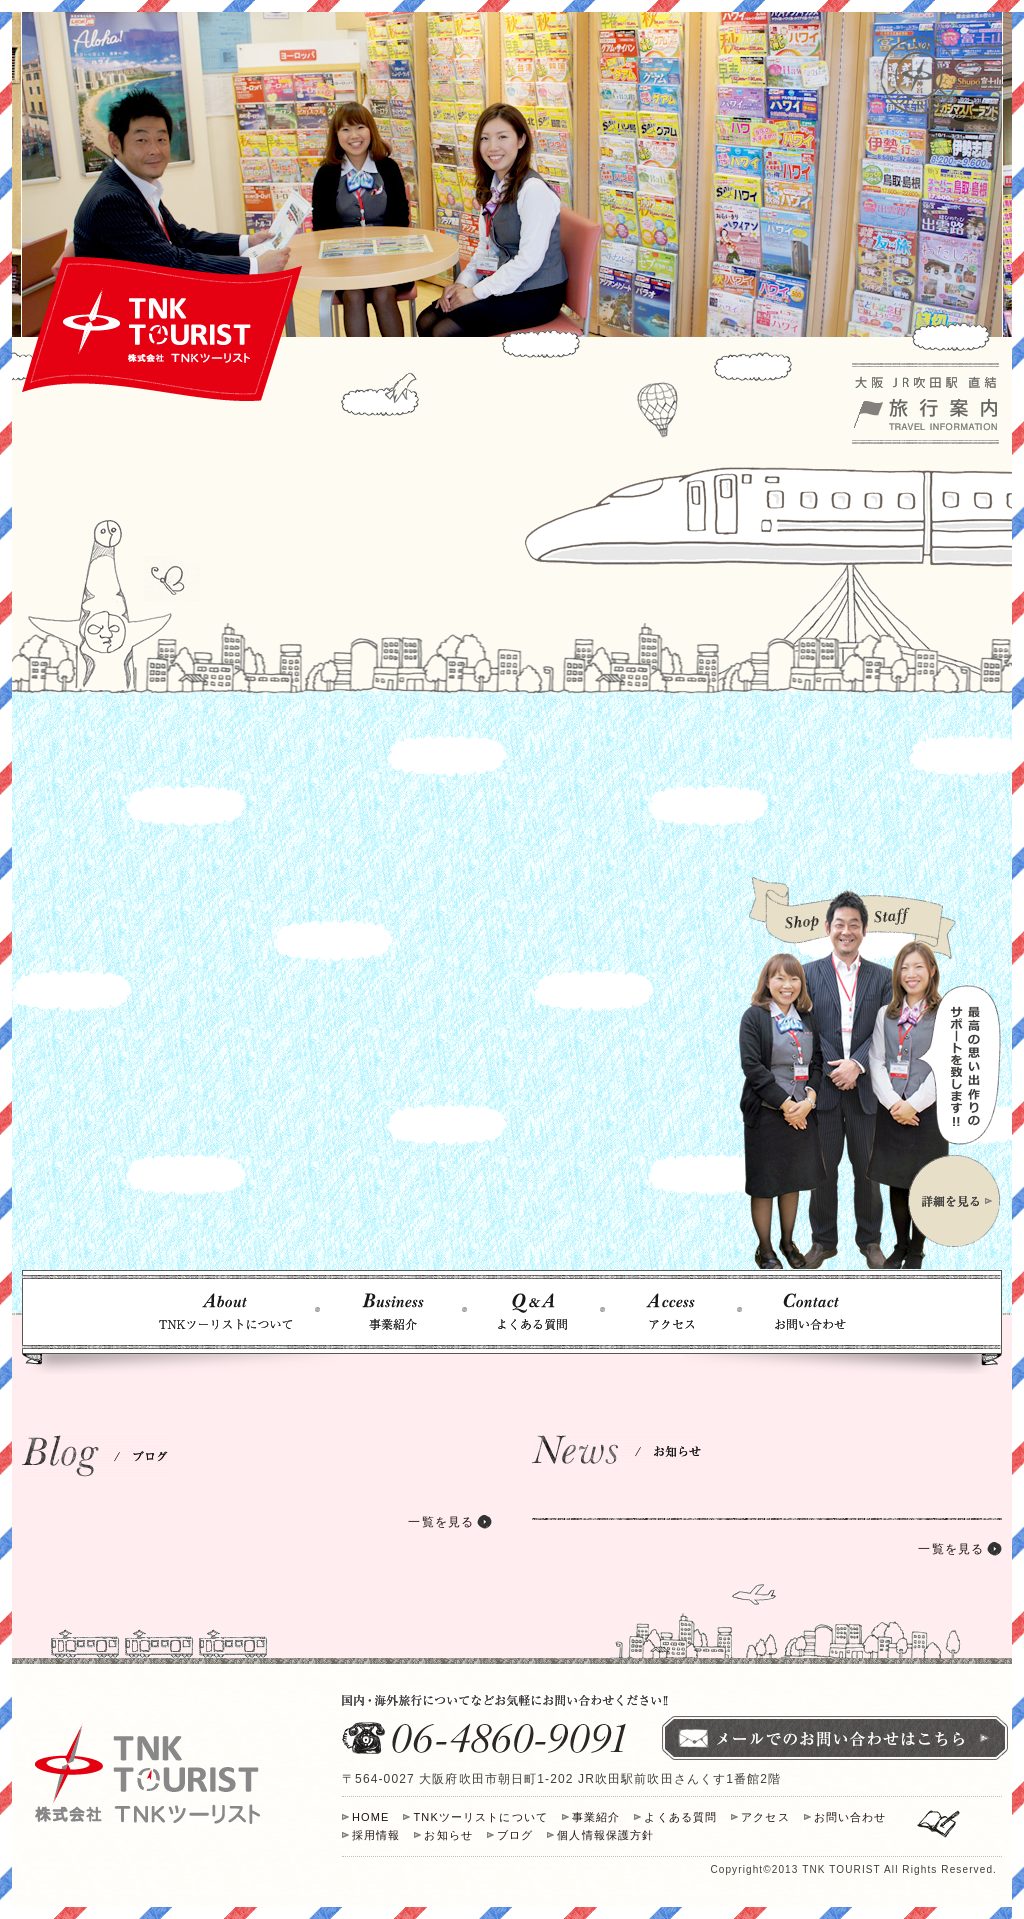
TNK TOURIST (841, 1869)
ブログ (515, 1835)
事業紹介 (596, 1817)
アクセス (765, 1817)
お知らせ (448, 1835)
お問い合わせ (850, 1817)
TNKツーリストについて (480, 1817)
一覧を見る (441, 1522)
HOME (370, 1817)
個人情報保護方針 (605, 1835)
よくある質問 (680, 1817)
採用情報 (376, 1835)
